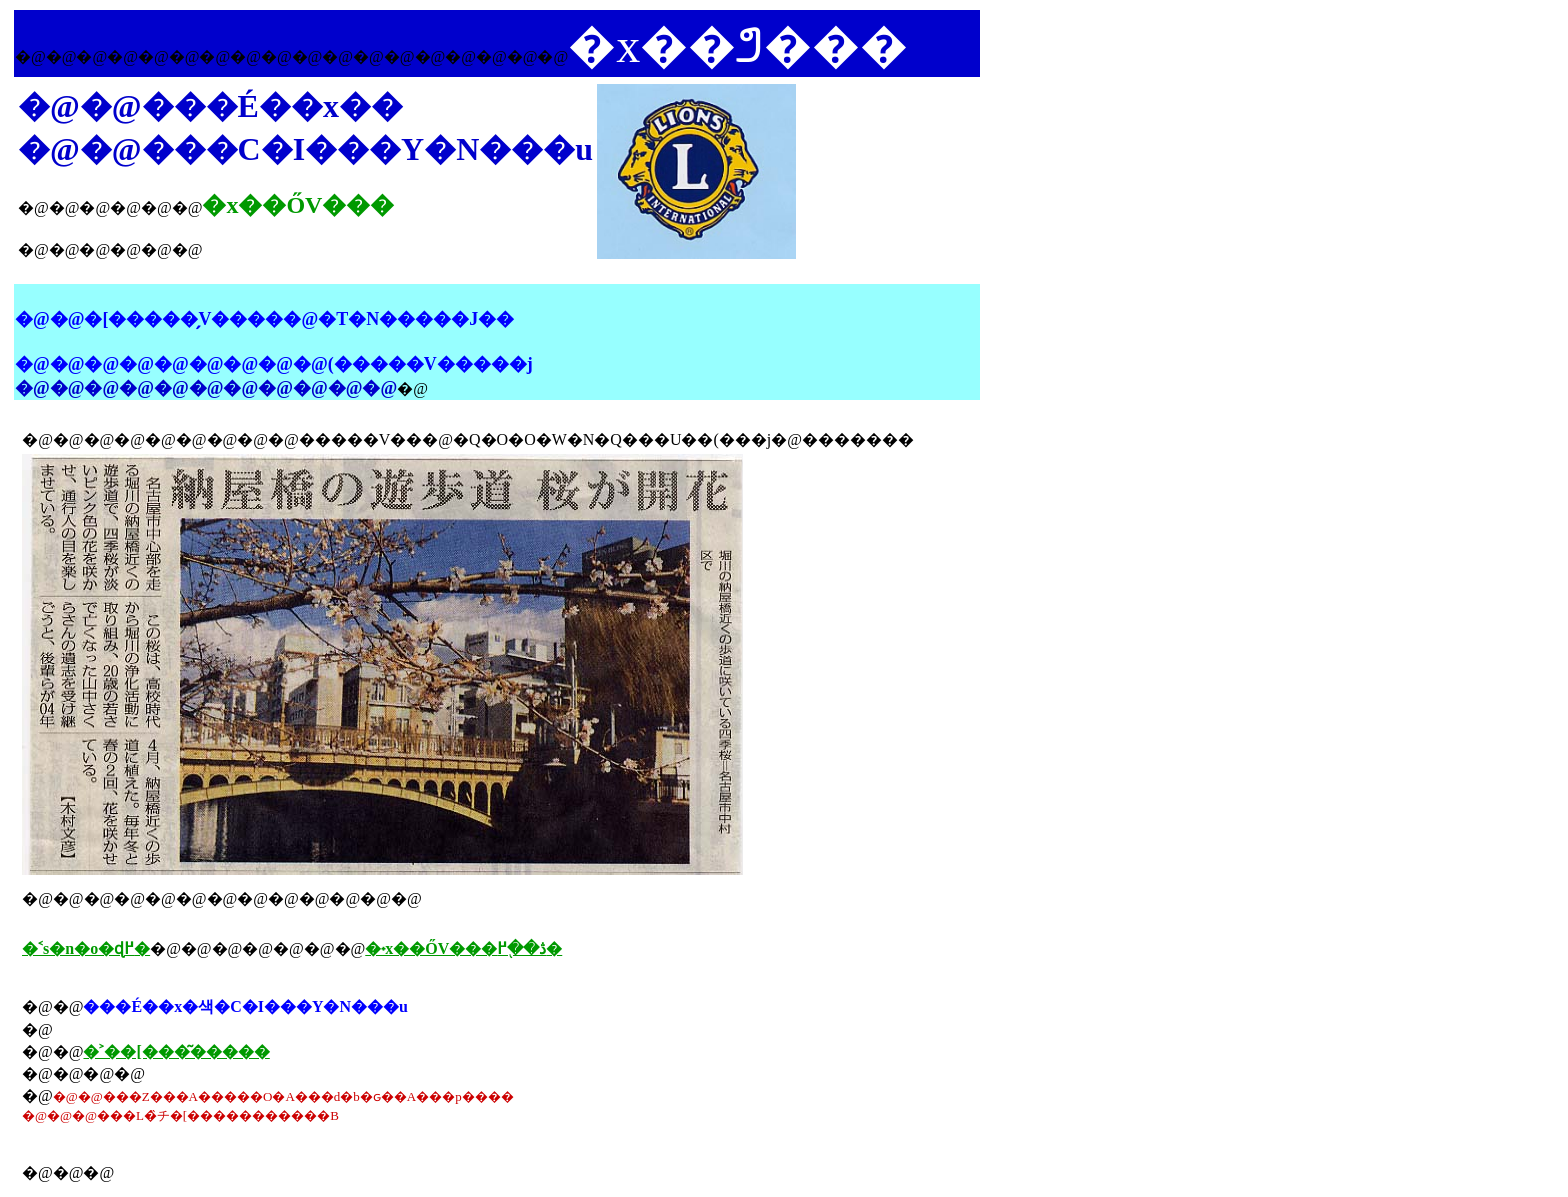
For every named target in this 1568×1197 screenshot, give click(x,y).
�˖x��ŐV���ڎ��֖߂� (463, 948)
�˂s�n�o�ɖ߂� (86, 948)
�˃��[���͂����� (176, 1051)
